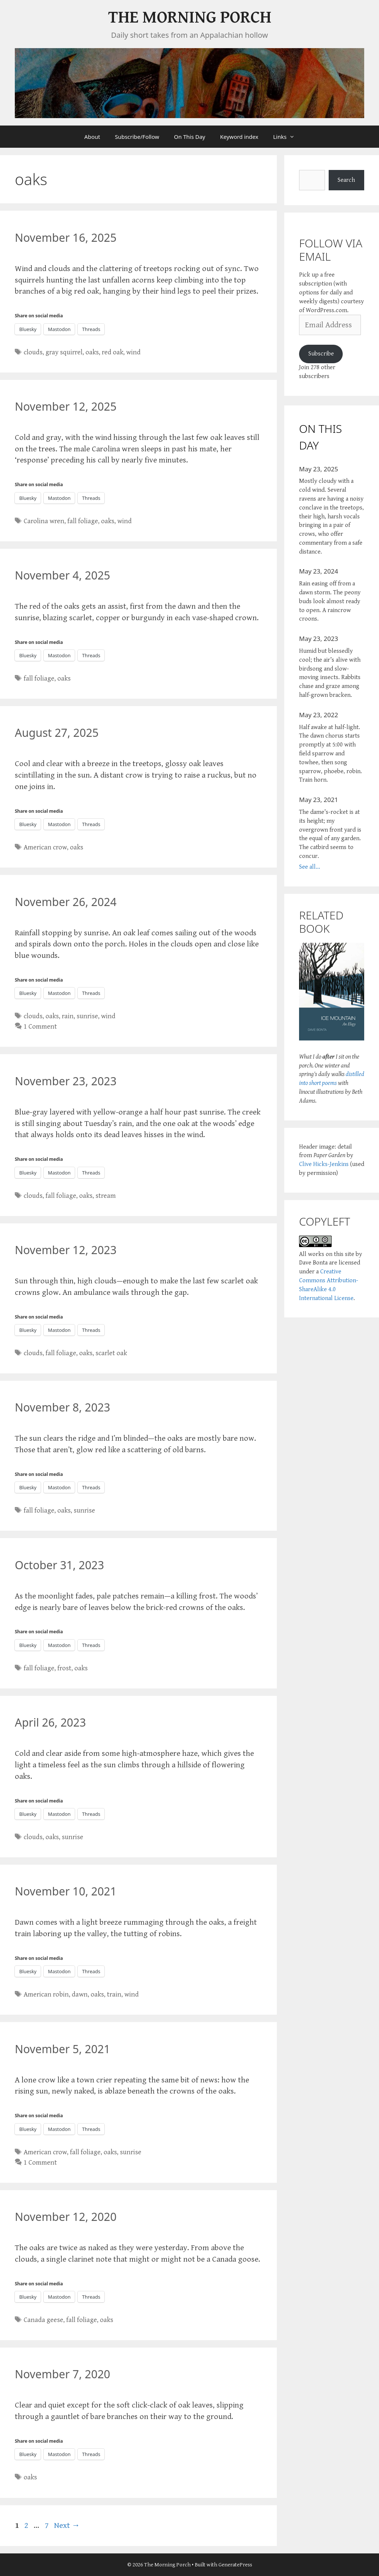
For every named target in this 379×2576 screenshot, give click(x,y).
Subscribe (321, 353)
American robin (46, 1994)
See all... (309, 867)
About (92, 136)
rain (68, 1016)
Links (287, 137)
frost (64, 1668)
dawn (80, 1994)
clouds (33, 352)
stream (105, 1196)
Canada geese (43, 2320)
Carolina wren (44, 521)
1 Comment (40, 1026)
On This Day (189, 136)
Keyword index (239, 136)
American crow (45, 847)
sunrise (87, 1016)
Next (67, 2525)
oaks (92, 352)
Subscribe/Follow (137, 136)
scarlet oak (111, 1353)
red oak (112, 352)
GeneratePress (235, 2565)
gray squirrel (64, 352)
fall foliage (82, 521)
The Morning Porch (189, 17)
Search (346, 180)
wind (133, 352)
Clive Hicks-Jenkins (324, 1164)
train (114, 1994)
